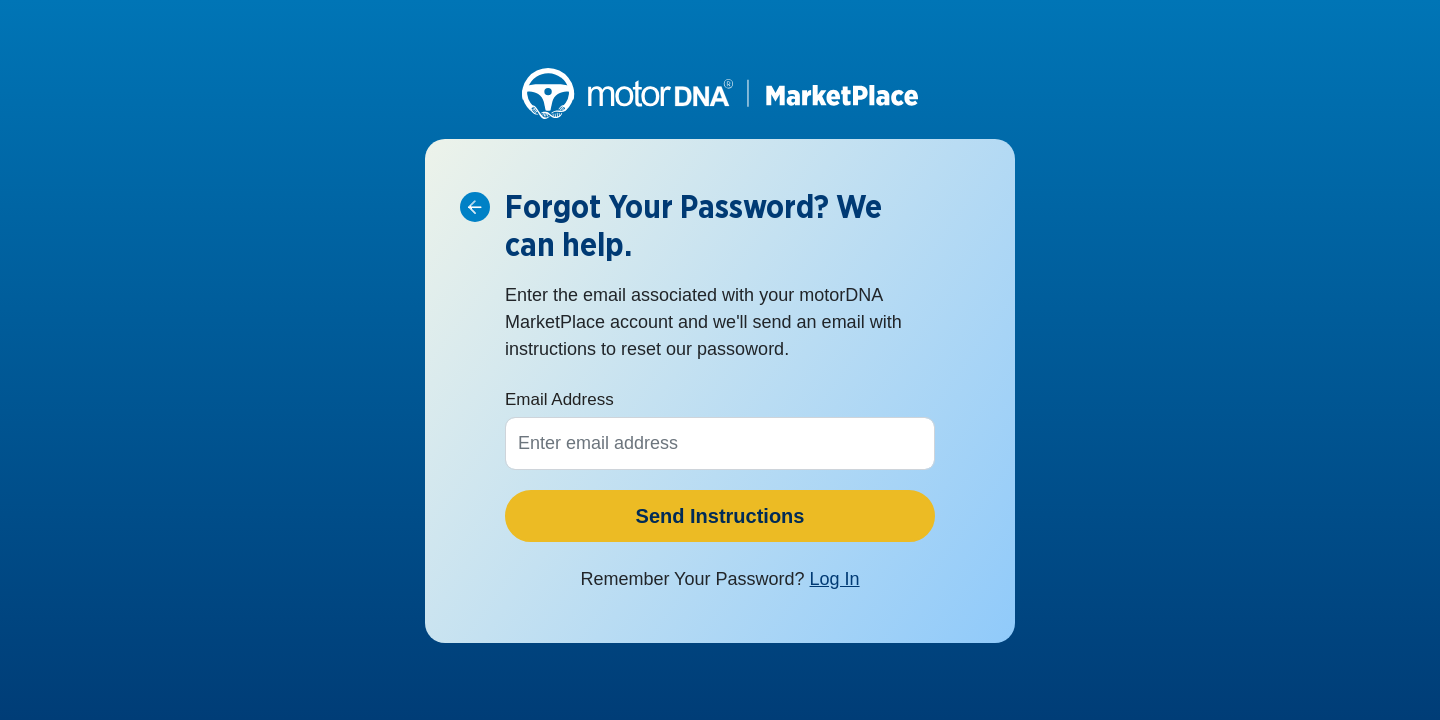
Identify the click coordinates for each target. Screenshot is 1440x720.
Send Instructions (720, 516)
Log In (835, 579)
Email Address (559, 399)
